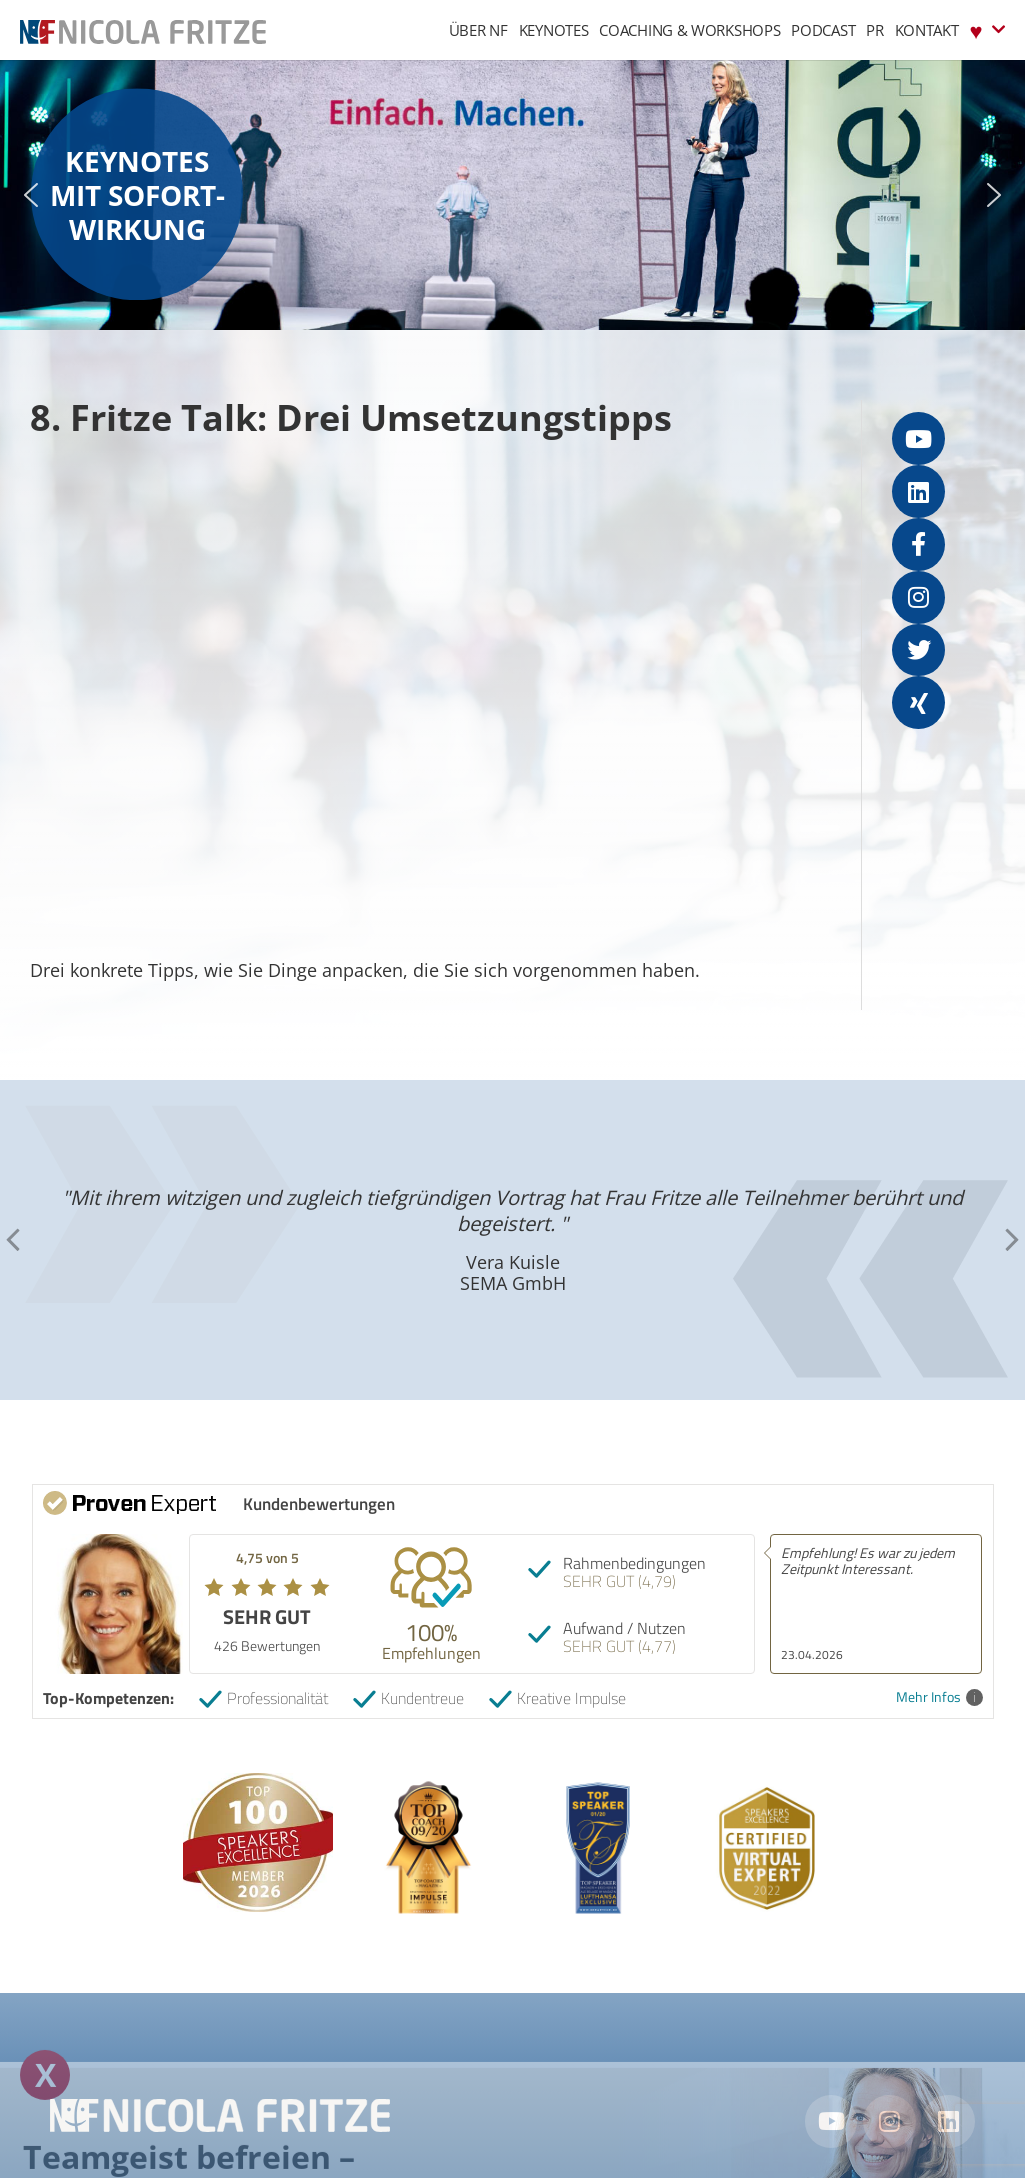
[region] (512, 195)
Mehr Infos (939, 1697)
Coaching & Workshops (689, 30)
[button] (31, 195)
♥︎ (987, 29)
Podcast (823, 30)
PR (874, 30)
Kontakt (927, 30)
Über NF (478, 30)
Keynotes (554, 30)
